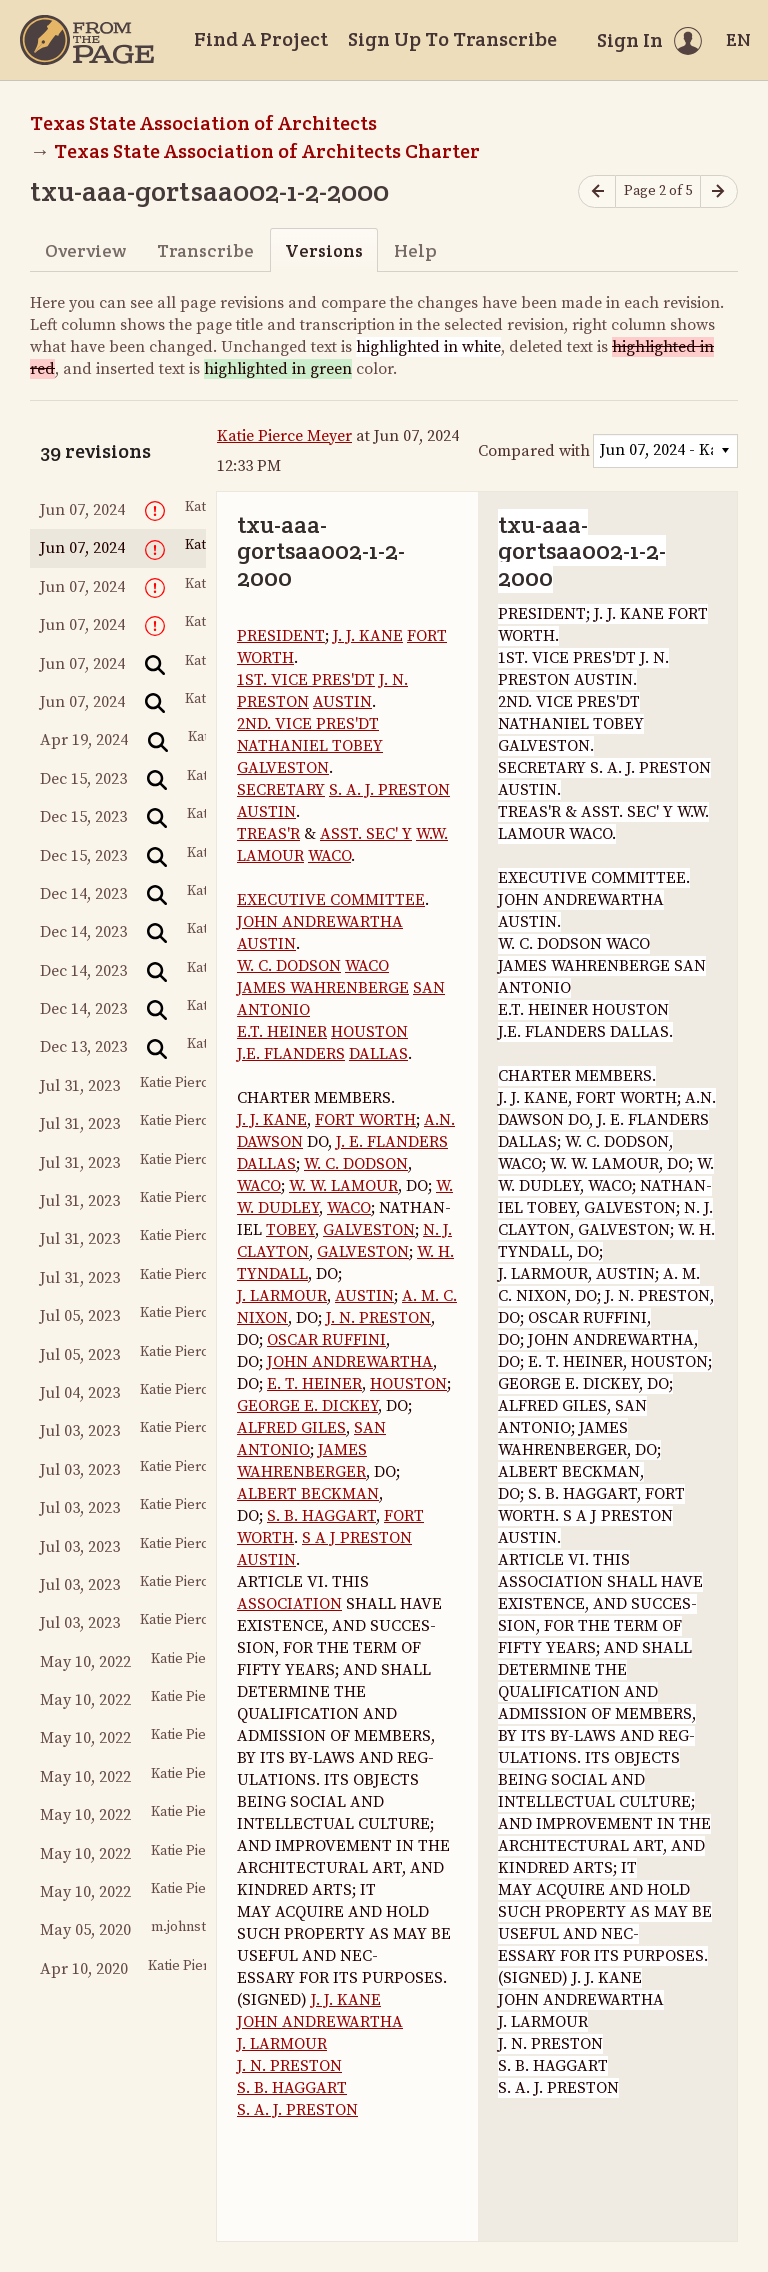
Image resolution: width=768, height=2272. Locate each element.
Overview (85, 250)
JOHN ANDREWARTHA (320, 922)
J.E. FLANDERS (291, 1054)
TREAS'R (268, 834)
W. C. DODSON (289, 966)
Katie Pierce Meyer (284, 436)
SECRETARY (281, 790)
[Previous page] (597, 191)
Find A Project (261, 39)
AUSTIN (342, 702)
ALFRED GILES (291, 1428)
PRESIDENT (281, 636)
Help (415, 250)
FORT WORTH (365, 1120)
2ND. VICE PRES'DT (308, 724)
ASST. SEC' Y (366, 834)
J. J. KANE (368, 636)
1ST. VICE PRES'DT (306, 680)
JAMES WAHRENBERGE (323, 988)
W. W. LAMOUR (343, 1186)
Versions (324, 250)
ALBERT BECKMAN (308, 1494)
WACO (329, 856)
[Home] (87, 40)
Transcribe (205, 250)
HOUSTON (369, 1032)
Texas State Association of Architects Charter (267, 151)
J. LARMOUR (282, 1296)
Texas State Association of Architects (203, 123)
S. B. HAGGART (321, 1516)
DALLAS (378, 1054)
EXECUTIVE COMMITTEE (331, 900)
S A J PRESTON (357, 1538)
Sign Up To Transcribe (452, 39)
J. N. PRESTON (378, 1318)
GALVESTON (283, 768)
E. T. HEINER (314, 1384)
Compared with (534, 451)
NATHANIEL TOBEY (310, 746)
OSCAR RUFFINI (326, 1340)
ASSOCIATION (289, 1604)
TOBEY (290, 1230)
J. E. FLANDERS (392, 1142)
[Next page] (719, 191)
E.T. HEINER (282, 1032)
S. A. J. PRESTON (389, 790)
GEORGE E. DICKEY (307, 1406)
